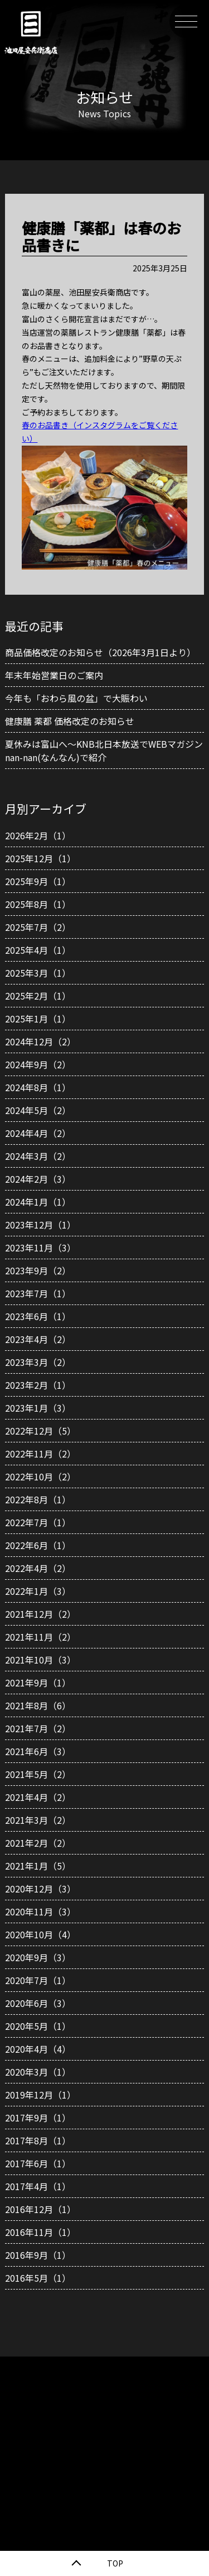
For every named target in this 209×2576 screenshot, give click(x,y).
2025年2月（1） (38, 995)
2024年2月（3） (38, 1179)
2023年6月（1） (38, 1316)
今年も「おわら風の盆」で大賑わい (76, 698)
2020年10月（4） (40, 1934)
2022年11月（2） (40, 1453)
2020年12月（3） (40, 1888)
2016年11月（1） (40, 2232)
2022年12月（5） (40, 1430)
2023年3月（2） (38, 1362)
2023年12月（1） (40, 1224)
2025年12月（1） (40, 858)
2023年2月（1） (38, 1385)
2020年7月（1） (38, 1980)
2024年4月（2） (38, 1133)
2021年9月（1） (38, 1682)
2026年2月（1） (38, 835)
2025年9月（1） (38, 881)
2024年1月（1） (38, 1201)
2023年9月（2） (38, 1270)
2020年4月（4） (38, 2049)
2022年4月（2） (38, 1568)
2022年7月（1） (38, 1522)
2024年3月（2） (38, 1156)
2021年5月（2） (38, 1774)
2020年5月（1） (38, 2026)
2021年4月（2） (38, 1797)
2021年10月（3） (40, 1659)
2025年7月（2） (38, 927)
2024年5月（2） (38, 1110)
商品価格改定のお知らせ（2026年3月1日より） (100, 652)
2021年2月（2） (38, 1842)
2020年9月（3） (38, 1957)
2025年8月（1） (38, 904)
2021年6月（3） (38, 1751)
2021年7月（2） (38, 1728)
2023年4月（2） (38, 1339)
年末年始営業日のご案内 (54, 675)
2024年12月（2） (40, 1041)
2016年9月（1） (38, 2255)
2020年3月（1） (38, 2071)
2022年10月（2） (40, 1476)
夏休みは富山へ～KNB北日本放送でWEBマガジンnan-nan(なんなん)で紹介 (104, 750)
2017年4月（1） (38, 2186)
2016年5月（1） (38, 2278)
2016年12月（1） (40, 2209)
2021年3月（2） (38, 1820)
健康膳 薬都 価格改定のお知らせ (69, 721)
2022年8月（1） (38, 1499)
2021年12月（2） (40, 1614)
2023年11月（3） (40, 1247)
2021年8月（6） (38, 1705)
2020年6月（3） (38, 2003)
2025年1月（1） (38, 1018)
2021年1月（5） (38, 1865)
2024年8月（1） (38, 1087)
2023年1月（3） (38, 1407)
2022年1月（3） (38, 1591)
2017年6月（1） (38, 2163)
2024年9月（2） (38, 1064)
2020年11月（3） (40, 1911)
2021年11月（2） (40, 1636)
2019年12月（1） (40, 2094)
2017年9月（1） (38, 2117)
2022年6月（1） (38, 1545)
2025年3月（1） (38, 972)
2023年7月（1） (38, 1293)
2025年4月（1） (38, 950)
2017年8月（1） (38, 2140)
